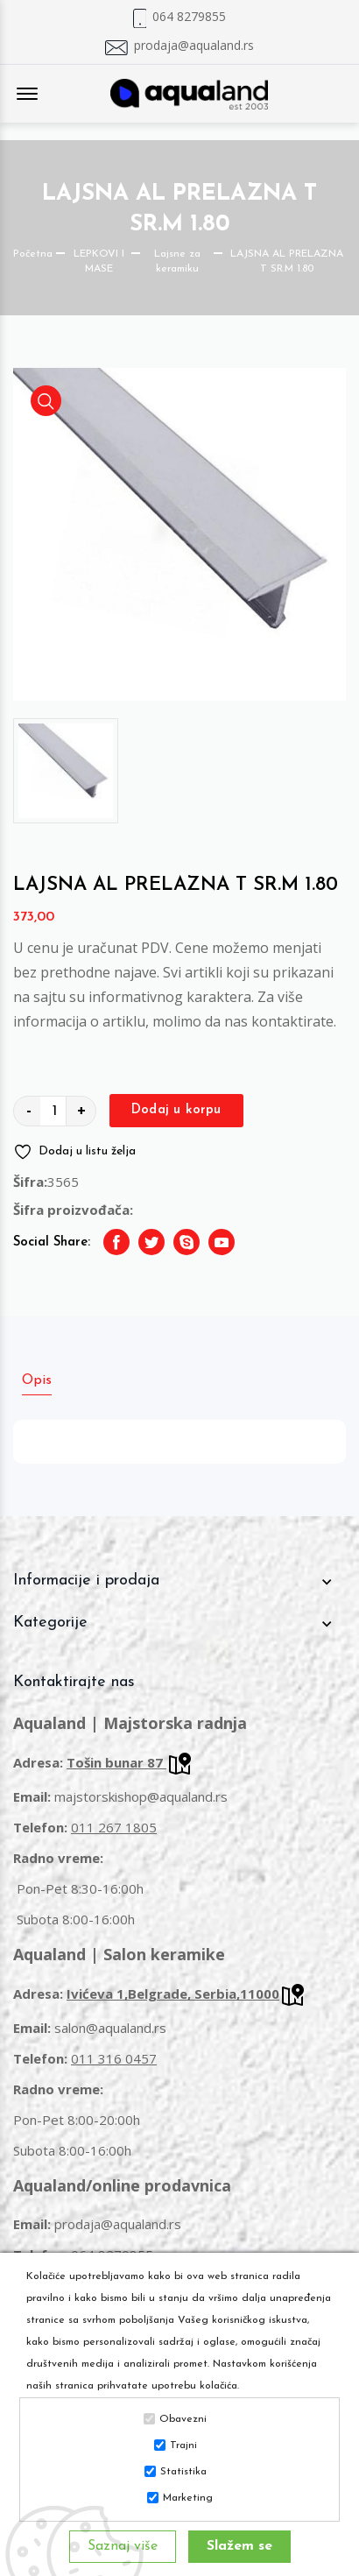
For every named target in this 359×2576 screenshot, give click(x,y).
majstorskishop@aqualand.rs (141, 1796)
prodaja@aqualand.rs (194, 45)
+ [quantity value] (81, 1111)
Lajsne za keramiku (177, 261)
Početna (33, 254)
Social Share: (51, 1242)
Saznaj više (123, 2546)
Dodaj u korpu (176, 1110)
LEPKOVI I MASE (99, 261)
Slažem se (239, 2546)
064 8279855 (189, 17)
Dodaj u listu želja (74, 1151)
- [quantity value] (29, 1111)
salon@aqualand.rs (110, 2027)
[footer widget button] (179, 1581)
